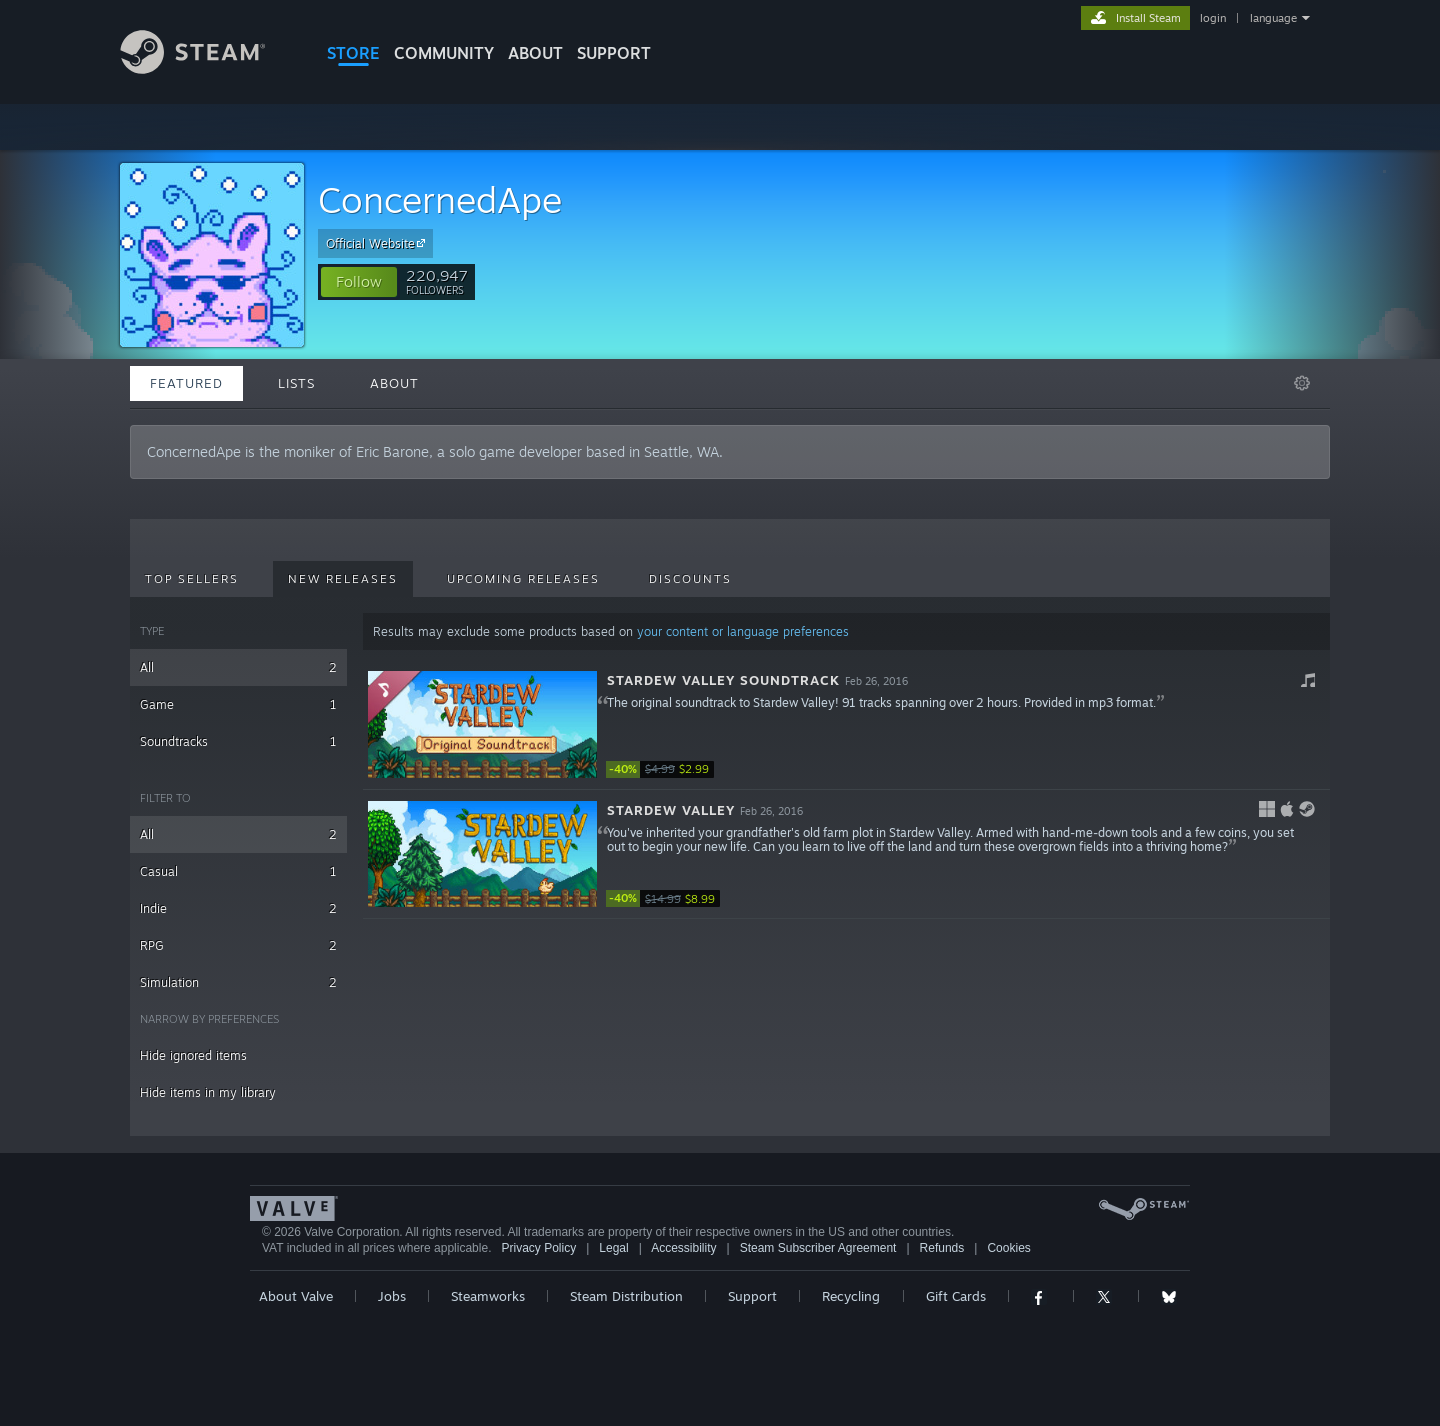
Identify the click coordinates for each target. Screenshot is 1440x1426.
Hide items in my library (208, 1092)
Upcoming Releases (523, 579)
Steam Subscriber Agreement (818, 1248)
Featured (186, 383)
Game (238, 704)
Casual (238, 871)
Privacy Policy (538, 1248)
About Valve (296, 1296)
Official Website (378, 243)
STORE (353, 53)
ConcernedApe (440, 199)
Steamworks (488, 1296)
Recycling (851, 1296)
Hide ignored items (193, 1055)
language (1273, 18)
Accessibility (683, 1248)
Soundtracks (238, 741)
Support (752, 1296)
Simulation (238, 982)
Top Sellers (192, 579)
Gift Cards (956, 1296)
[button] (359, 282)
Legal (613, 1248)
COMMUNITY (444, 53)
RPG (238, 945)
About (535, 53)
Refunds (942, 1248)
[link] (666, 769)
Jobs (392, 1296)
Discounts (690, 579)
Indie (238, 908)
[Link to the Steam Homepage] (208, 68)
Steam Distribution (626, 1296)
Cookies (1008, 1248)
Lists (296, 383)
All (238, 667)
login (1213, 18)
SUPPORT (614, 53)
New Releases (343, 579)
